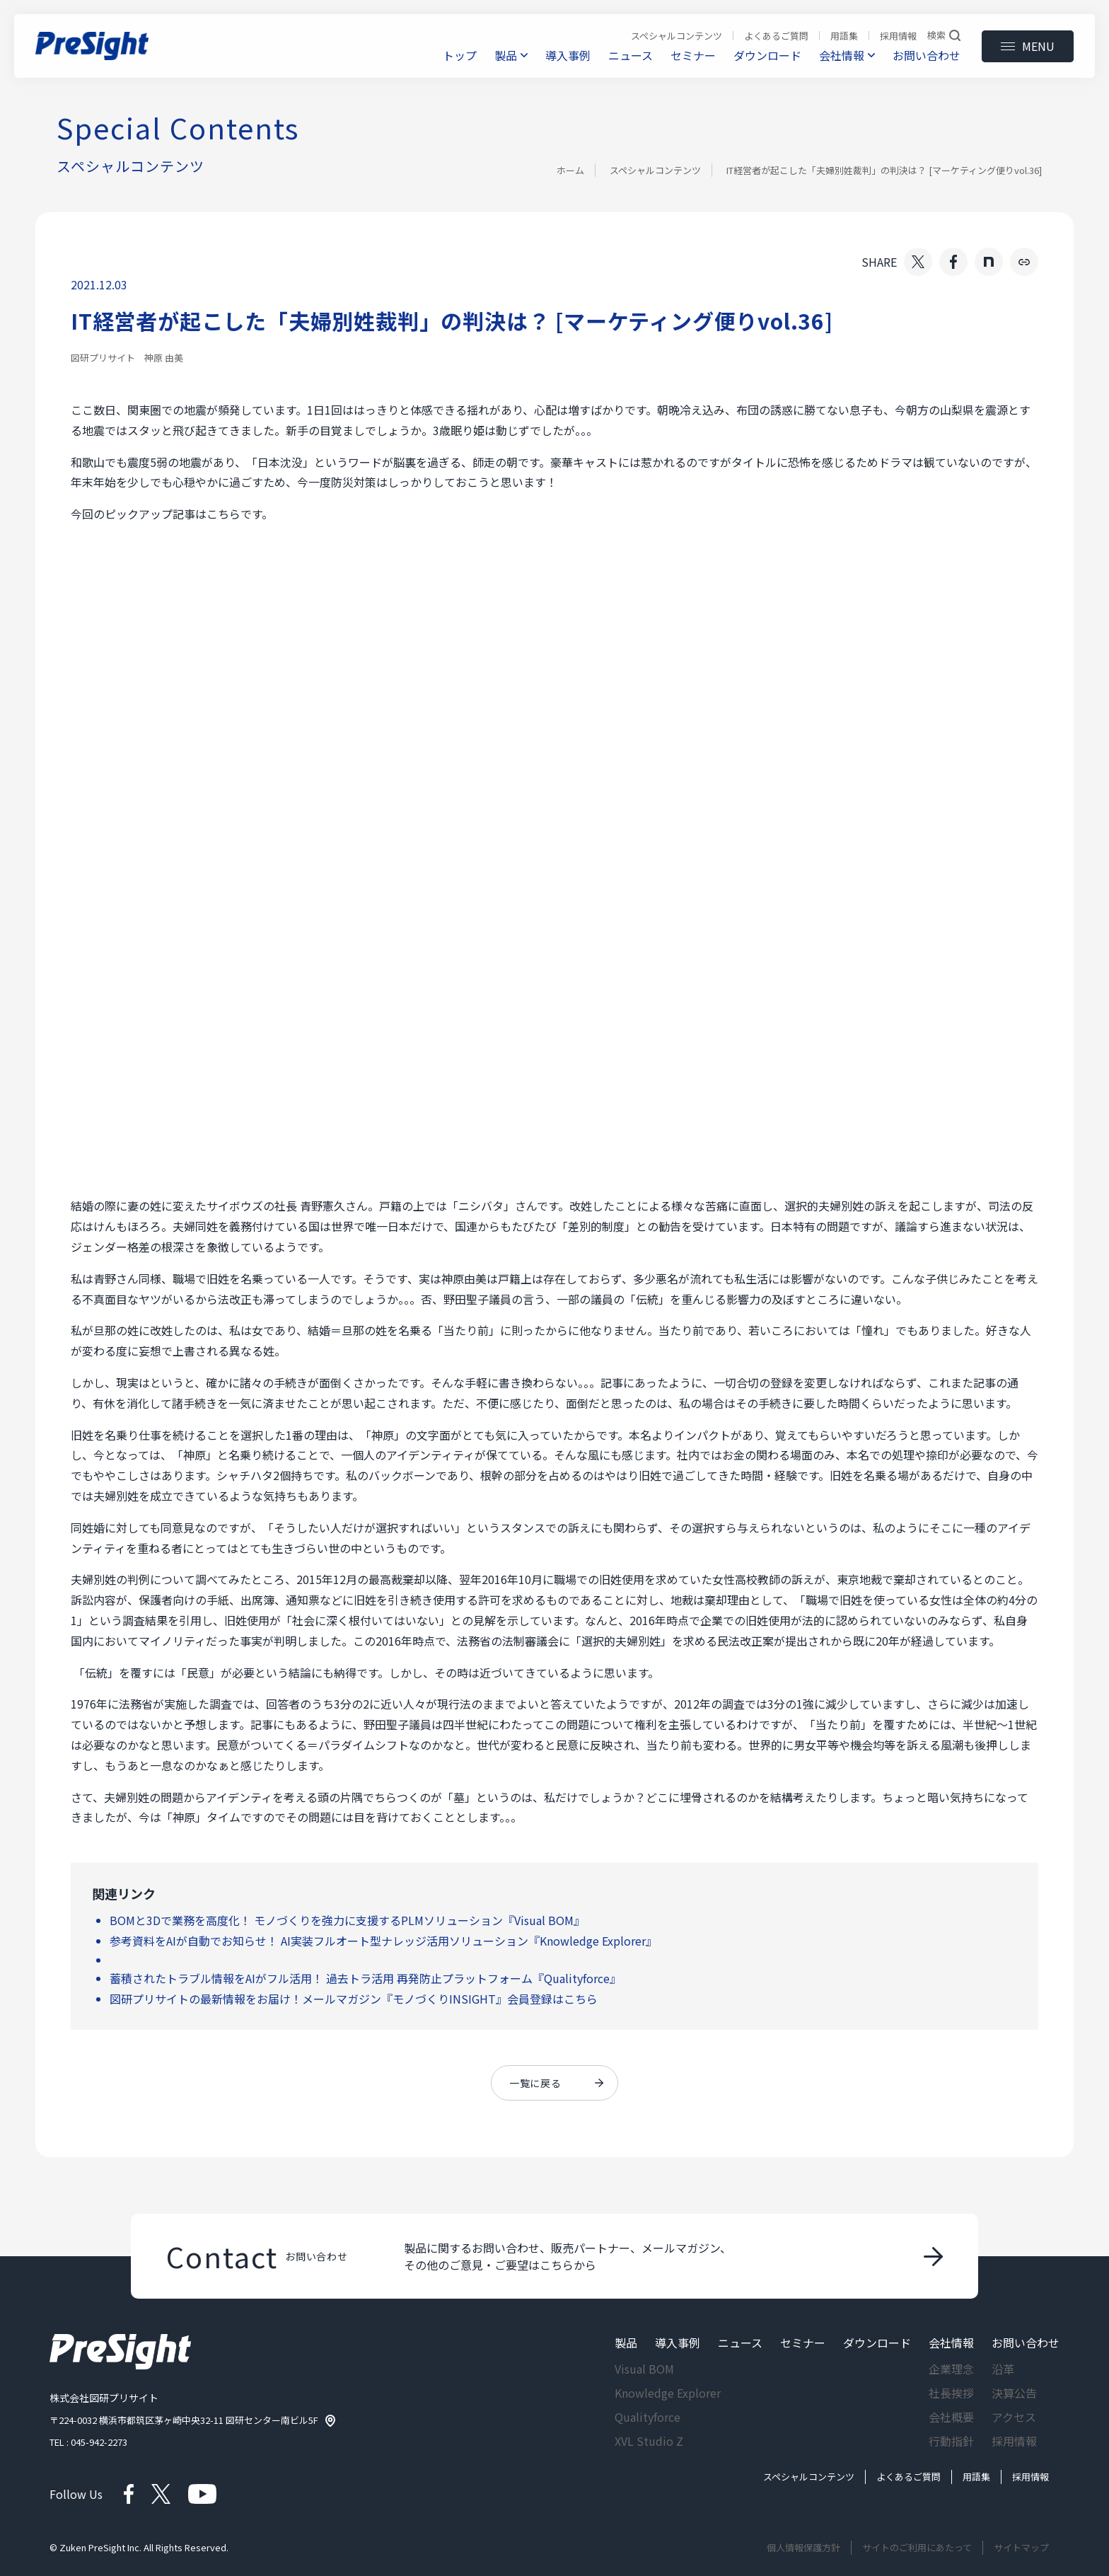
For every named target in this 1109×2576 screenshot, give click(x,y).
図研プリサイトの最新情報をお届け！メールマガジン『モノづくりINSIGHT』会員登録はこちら (354, 1998)
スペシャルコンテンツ (655, 170)
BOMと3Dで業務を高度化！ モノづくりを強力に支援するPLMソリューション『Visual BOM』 (347, 1920)
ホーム (570, 170)
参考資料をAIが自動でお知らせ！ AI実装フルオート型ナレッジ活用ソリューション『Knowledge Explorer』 (383, 1940)
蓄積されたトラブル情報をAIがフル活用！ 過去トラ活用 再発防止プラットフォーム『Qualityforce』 (365, 1978)
